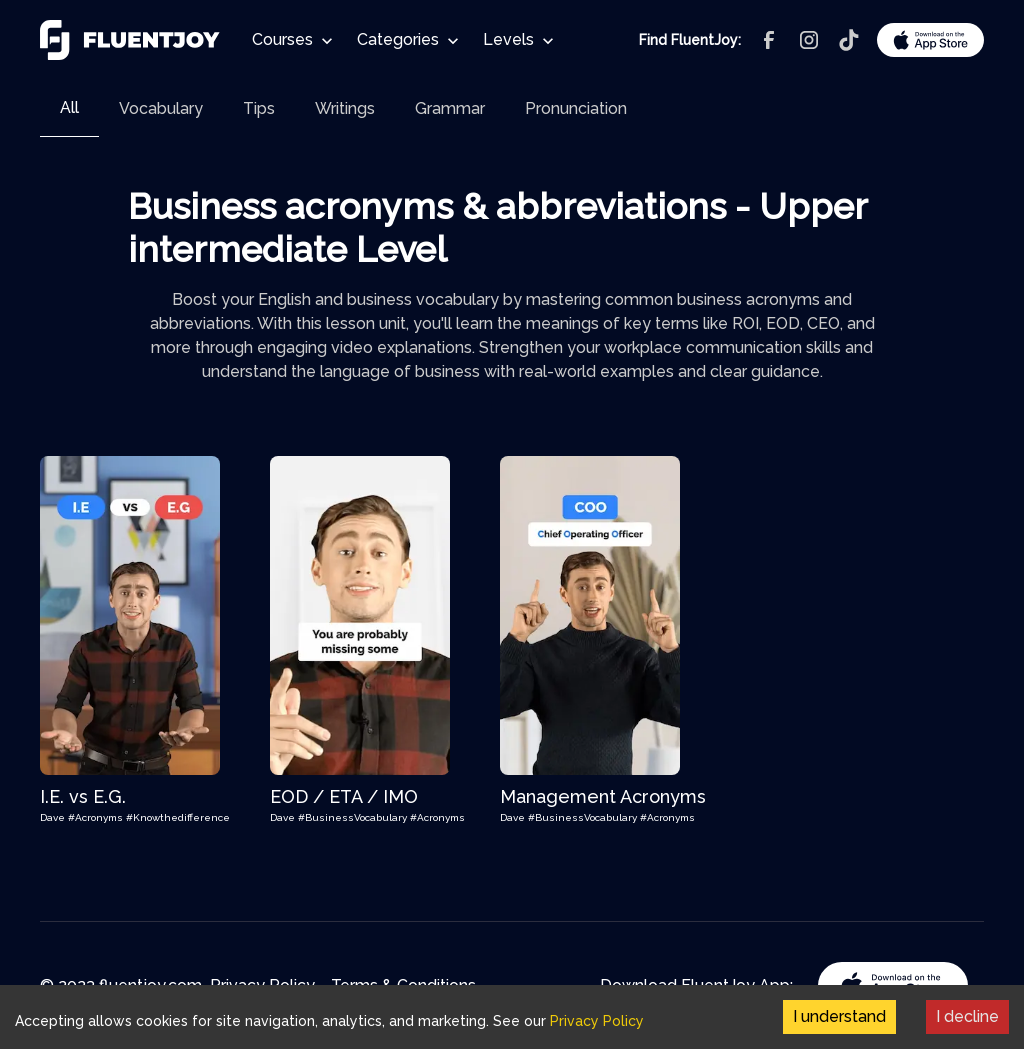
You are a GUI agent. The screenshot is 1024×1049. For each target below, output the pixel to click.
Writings (345, 108)
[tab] (69, 108)
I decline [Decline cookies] (967, 1016)
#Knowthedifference (178, 817)
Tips (259, 108)
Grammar (450, 108)
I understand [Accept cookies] (839, 1016)
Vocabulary (161, 108)
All (69, 107)
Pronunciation (576, 108)
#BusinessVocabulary (354, 817)
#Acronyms (97, 817)
